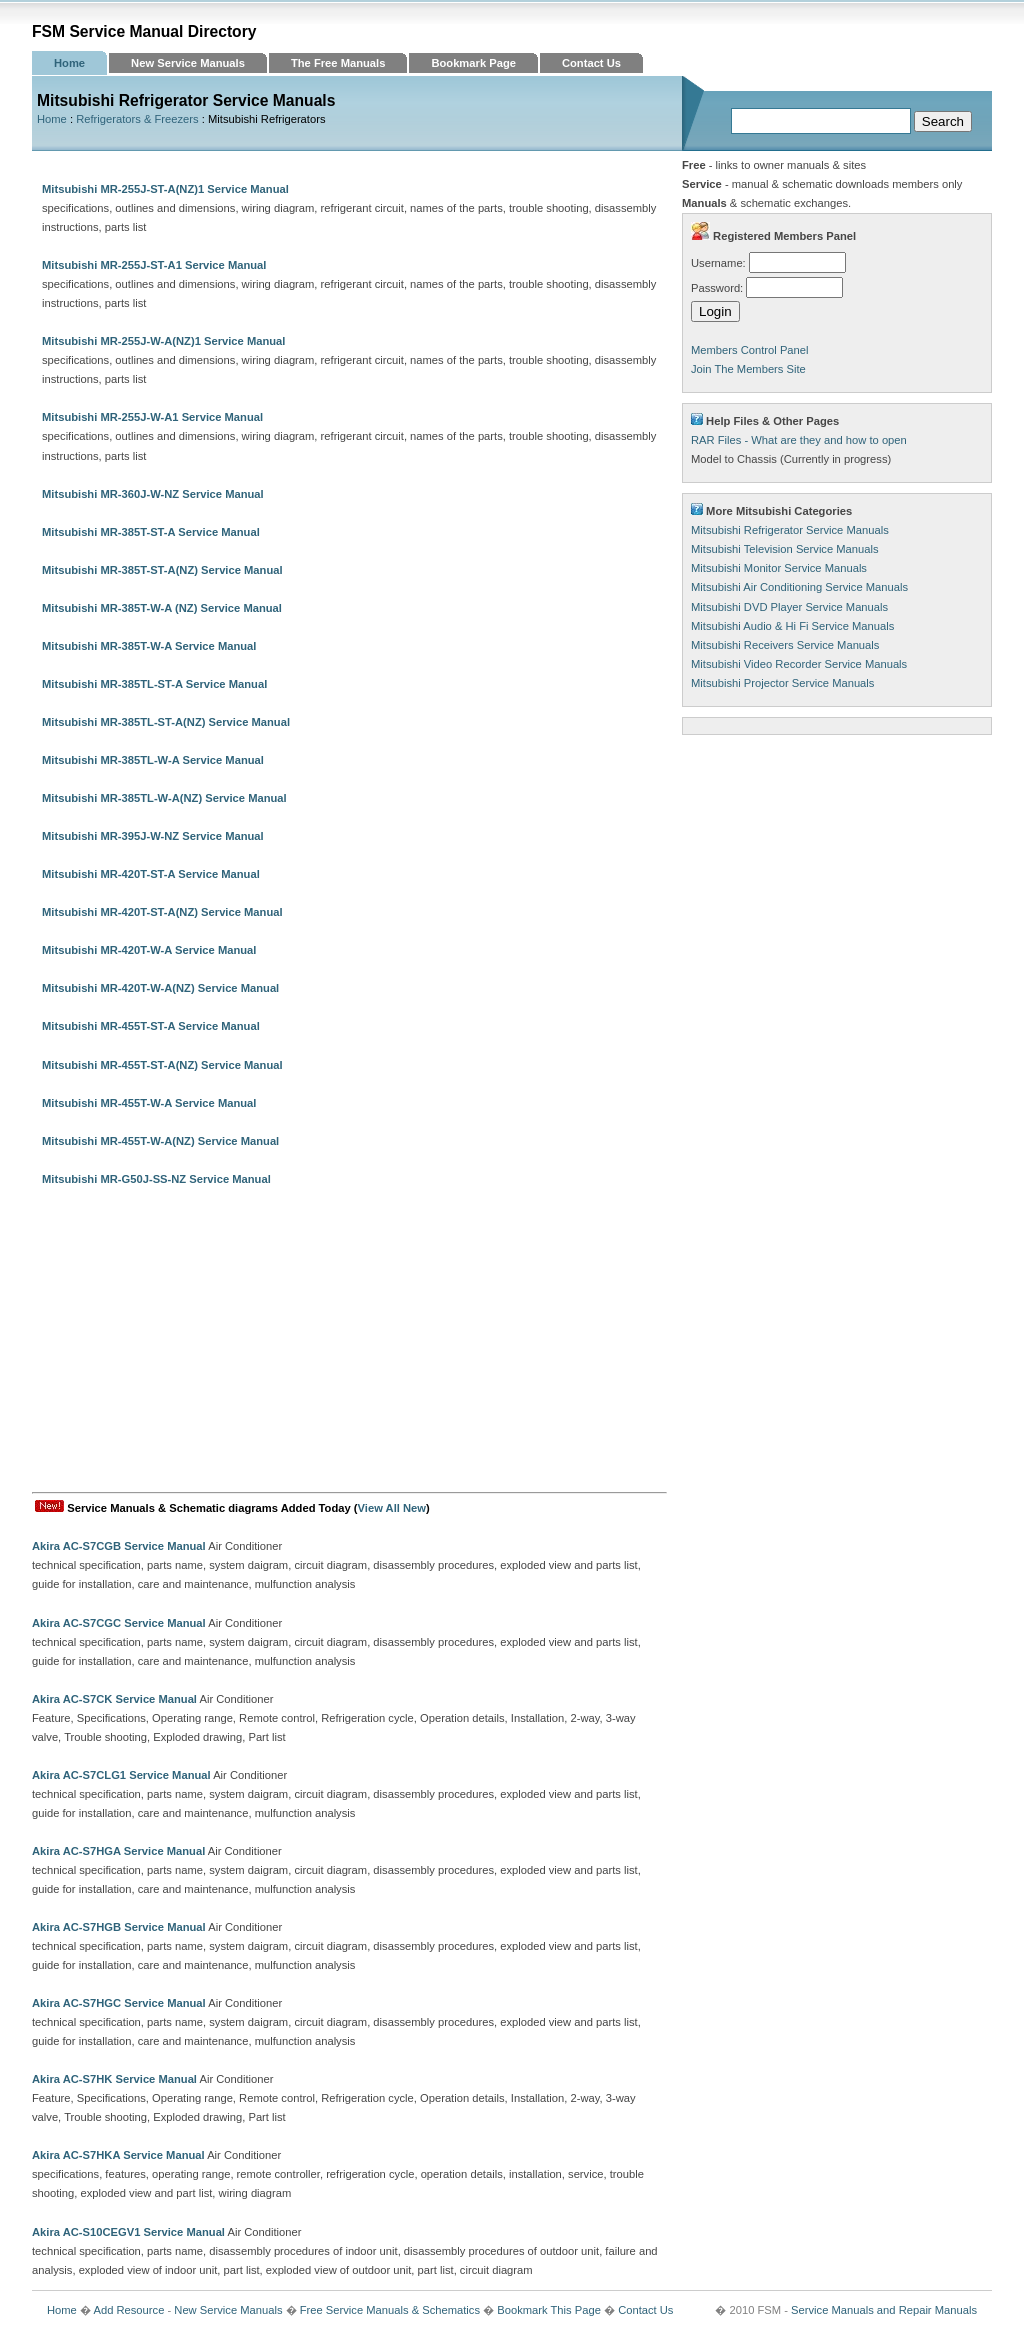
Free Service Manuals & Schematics (390, 2310)
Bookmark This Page (549, 2310)
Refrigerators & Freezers (137, 119)
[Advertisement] (349, 1342)
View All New (392, 1508)
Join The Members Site (748, 369)
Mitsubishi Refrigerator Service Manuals (790, 530)
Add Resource (128, 2310)
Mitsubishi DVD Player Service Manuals (789, 607)
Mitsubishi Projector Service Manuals (782, 683)
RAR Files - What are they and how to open (799, 440)
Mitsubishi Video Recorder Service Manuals (799, 664)
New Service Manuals (188, 63)
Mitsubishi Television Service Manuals (785, 549)
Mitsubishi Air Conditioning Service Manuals (799, 587)
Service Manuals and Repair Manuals (884, 2310)
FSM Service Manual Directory (144, 31)
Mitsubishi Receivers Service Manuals (785, 645)
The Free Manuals (338, 63)
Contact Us (591, 63)
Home (69, 63)
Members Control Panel (750, 350)
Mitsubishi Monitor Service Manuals (779, 568)
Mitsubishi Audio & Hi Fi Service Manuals (792, 626)
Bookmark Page (473, 63)
